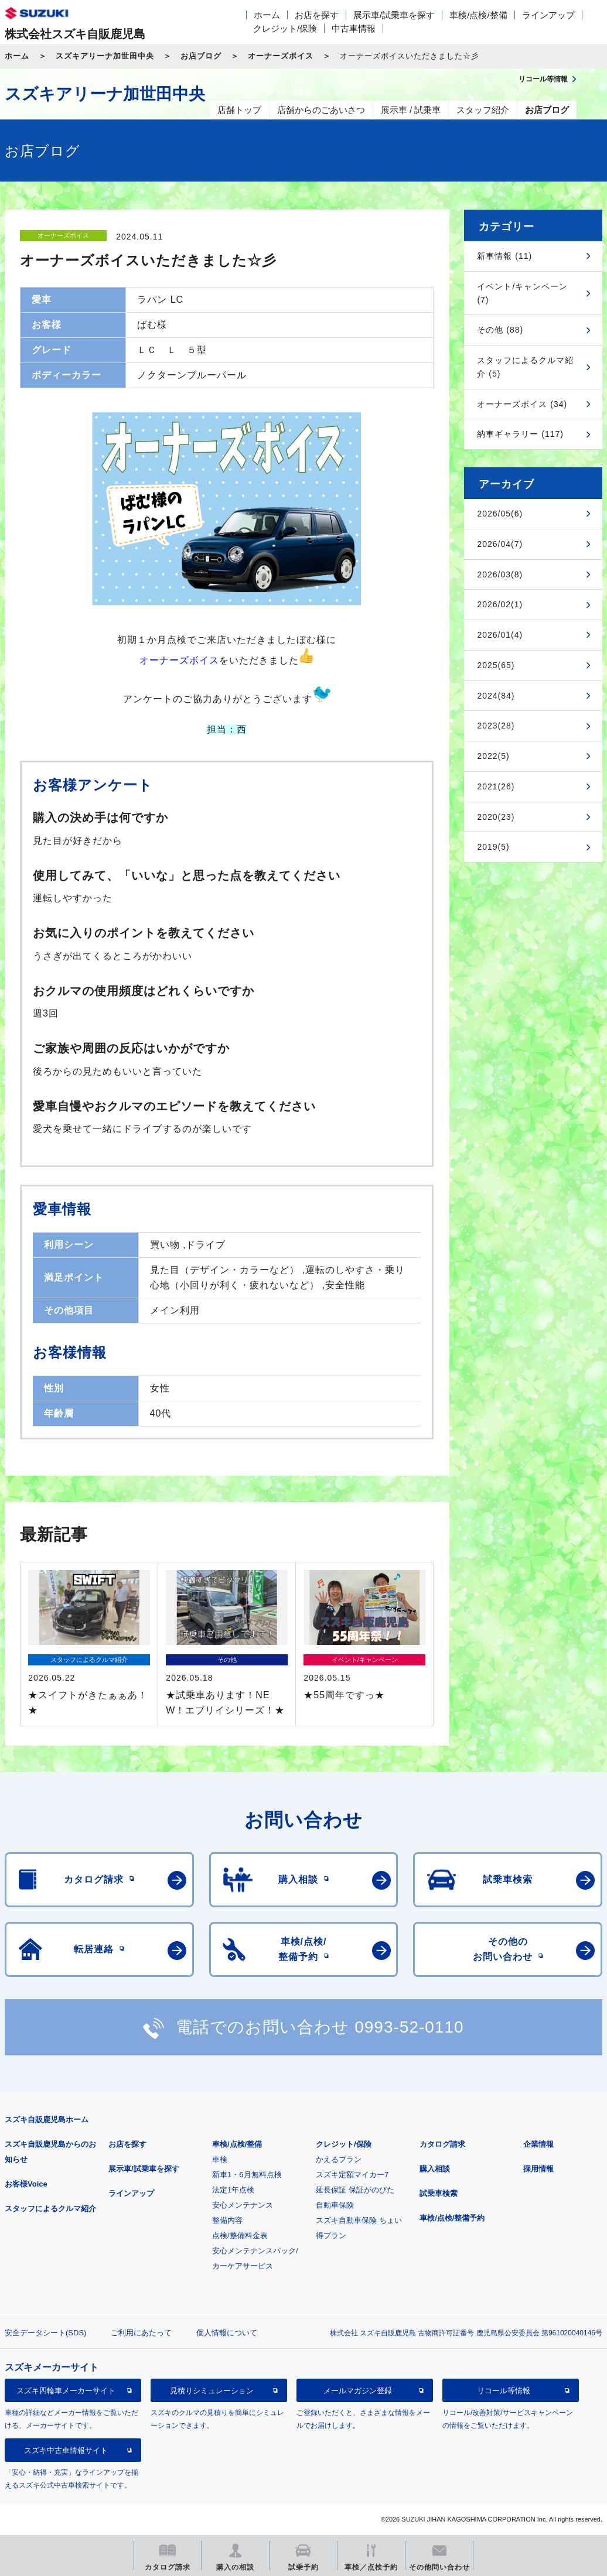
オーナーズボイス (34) (522, 404)
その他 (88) (500, 329)
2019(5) (493, 846)
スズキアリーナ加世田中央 (105, 56)
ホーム (267, 15)
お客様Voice (26, 2184)
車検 (219, 2159)
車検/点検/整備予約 (452, 2218)
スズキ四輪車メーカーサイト (65, 2390)
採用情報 (538, 2168)
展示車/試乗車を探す (394, 15)
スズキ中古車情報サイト (66, 2450)
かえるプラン (339, 2159)
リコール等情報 (503, 2390)
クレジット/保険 (285, 28)
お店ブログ (200, 56)
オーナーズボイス (280, 56)
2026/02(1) (500, 604)
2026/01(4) (500, 634)
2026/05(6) (500, 513)
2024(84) (495, 695)
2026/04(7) (500, 544)
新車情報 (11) (504, 256)
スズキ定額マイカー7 (352, 2174)
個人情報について (226, 2332)
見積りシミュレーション (212, 2390)
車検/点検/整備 (478, 15)
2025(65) (495, 665)
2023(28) (495, 725)
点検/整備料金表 (240, 2235)
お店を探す (317, 15)
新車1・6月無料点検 (246, 2174)
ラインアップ (548, 15)
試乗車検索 (439, 2193)
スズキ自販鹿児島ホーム (46, 2119)
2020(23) (495, 817)
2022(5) (493, 756)
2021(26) (495, 786)
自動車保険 (335, 2205)
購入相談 (435, 2168)
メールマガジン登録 (357, 2390)
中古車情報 (354, 28)
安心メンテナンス (242, 2205)
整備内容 (227, 2220)
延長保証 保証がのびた (355, 2189)
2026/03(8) (500, 574)
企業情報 (538, 2144)
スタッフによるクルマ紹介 (50, 2208)
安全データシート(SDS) (45, 2332)
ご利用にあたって (141, 2332)
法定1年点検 (233, 2189)
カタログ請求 (442, 2144)
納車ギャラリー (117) (520, 434)
